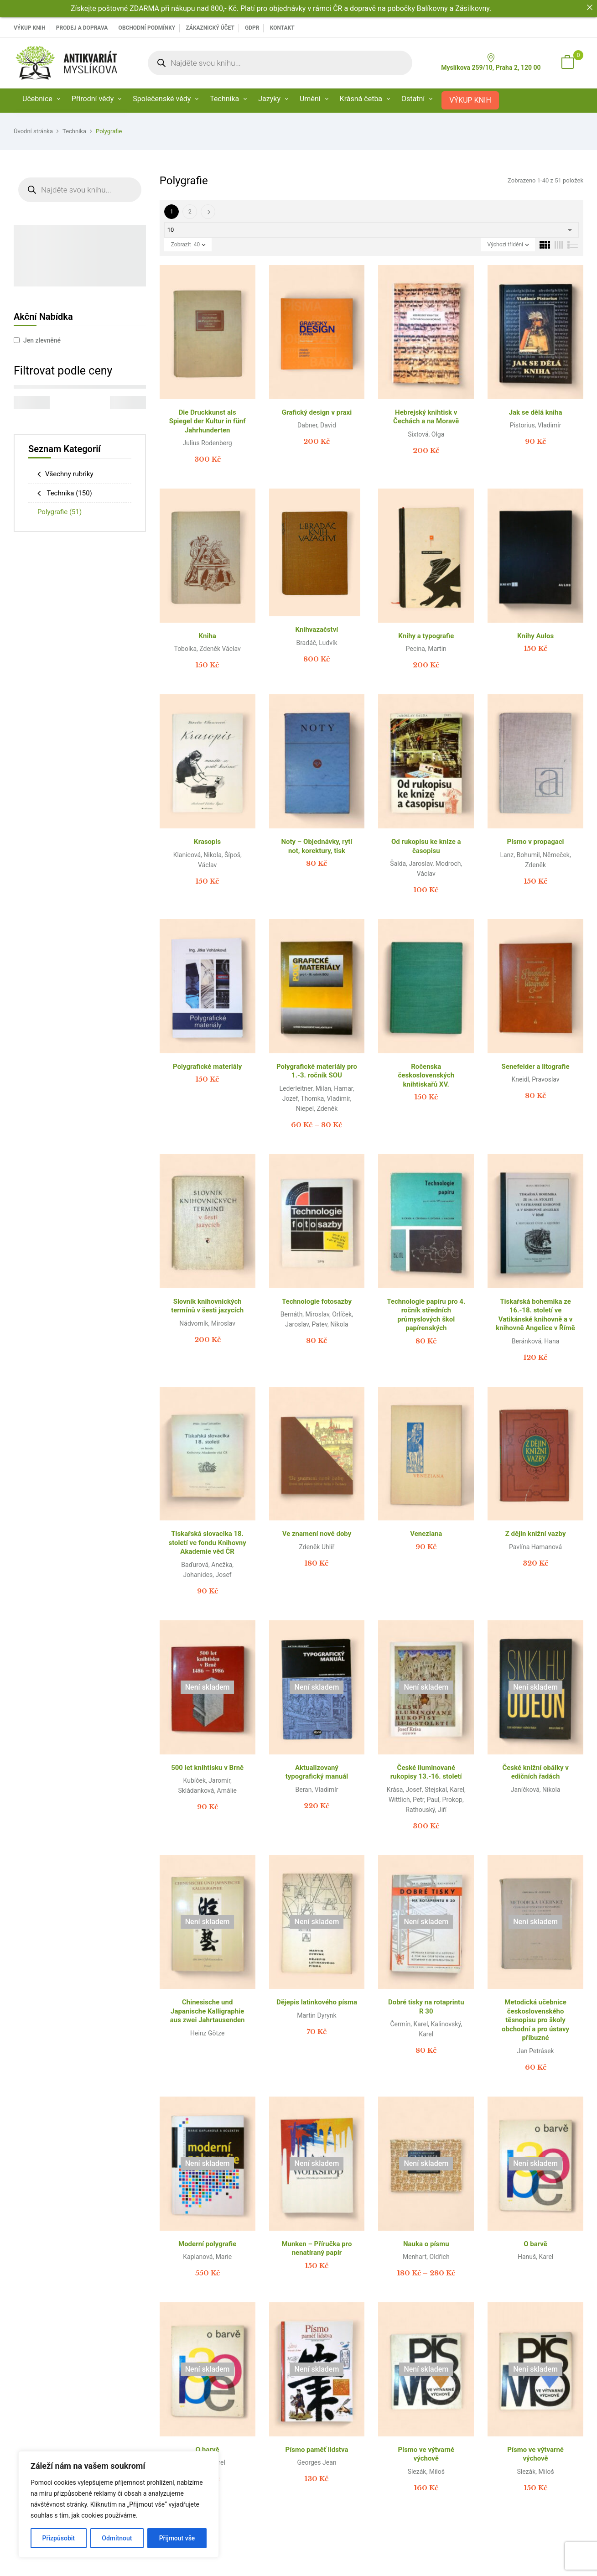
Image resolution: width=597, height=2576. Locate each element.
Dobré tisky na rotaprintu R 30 (426, 2006)
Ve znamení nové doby (317, 1534)
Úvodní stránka (33, 131)
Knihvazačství (317, 629)
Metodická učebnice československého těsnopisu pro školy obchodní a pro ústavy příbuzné (535, 2020)
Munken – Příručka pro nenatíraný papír (316, 2248)
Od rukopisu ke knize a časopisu (426, 846)
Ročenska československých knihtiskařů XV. (426, 1075)
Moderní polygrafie (207, 2244)
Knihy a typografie (426, 636)
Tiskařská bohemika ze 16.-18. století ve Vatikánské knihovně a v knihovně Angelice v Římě (535, 1314)
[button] (567, 63)
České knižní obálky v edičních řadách (535, 1772)
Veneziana (426, 1534)
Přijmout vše (177, 2538)
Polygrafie (59, 512)
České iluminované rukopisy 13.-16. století (426, 1772)
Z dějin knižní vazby (535, 1534)
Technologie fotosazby (317, 1301)
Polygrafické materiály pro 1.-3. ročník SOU (316, 1071)
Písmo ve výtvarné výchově (426, 2454)
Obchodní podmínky (147, 28)
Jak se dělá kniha (535, 412)
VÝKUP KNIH (30, 28)
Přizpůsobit (58, 2538)
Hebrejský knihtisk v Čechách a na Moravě (426, 417)
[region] (118, 2504)
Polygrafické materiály (207, 1066)
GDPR (252, 28)
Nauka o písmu (426, 2244)
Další (208, 211)
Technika (74, 131)
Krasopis (207, 842)
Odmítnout (117, 2538)
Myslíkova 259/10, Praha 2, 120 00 (490, 62)
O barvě (535, 2244)
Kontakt (282, 28)
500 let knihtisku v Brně (207, 1768)
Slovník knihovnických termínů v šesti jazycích (207, 1306)
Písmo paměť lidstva (316, 2450)
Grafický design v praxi (317, 412)
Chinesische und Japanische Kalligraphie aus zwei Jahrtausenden (207, 2011)
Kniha (207, 636)
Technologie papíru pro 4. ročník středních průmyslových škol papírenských (426, 1314)
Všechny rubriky (69, 474)
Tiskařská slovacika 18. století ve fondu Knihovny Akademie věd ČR (207, 1543)
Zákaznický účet (210, 28)
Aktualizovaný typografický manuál (317, 1772)
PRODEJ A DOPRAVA (82, 28)
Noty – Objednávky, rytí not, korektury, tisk (316, 846)
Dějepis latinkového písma (316, 2002)
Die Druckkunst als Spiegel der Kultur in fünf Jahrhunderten (207, 421)
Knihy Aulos (535, 636)
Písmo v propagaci (535, 842)
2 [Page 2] (190, 211)
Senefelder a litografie (536, 1066)
